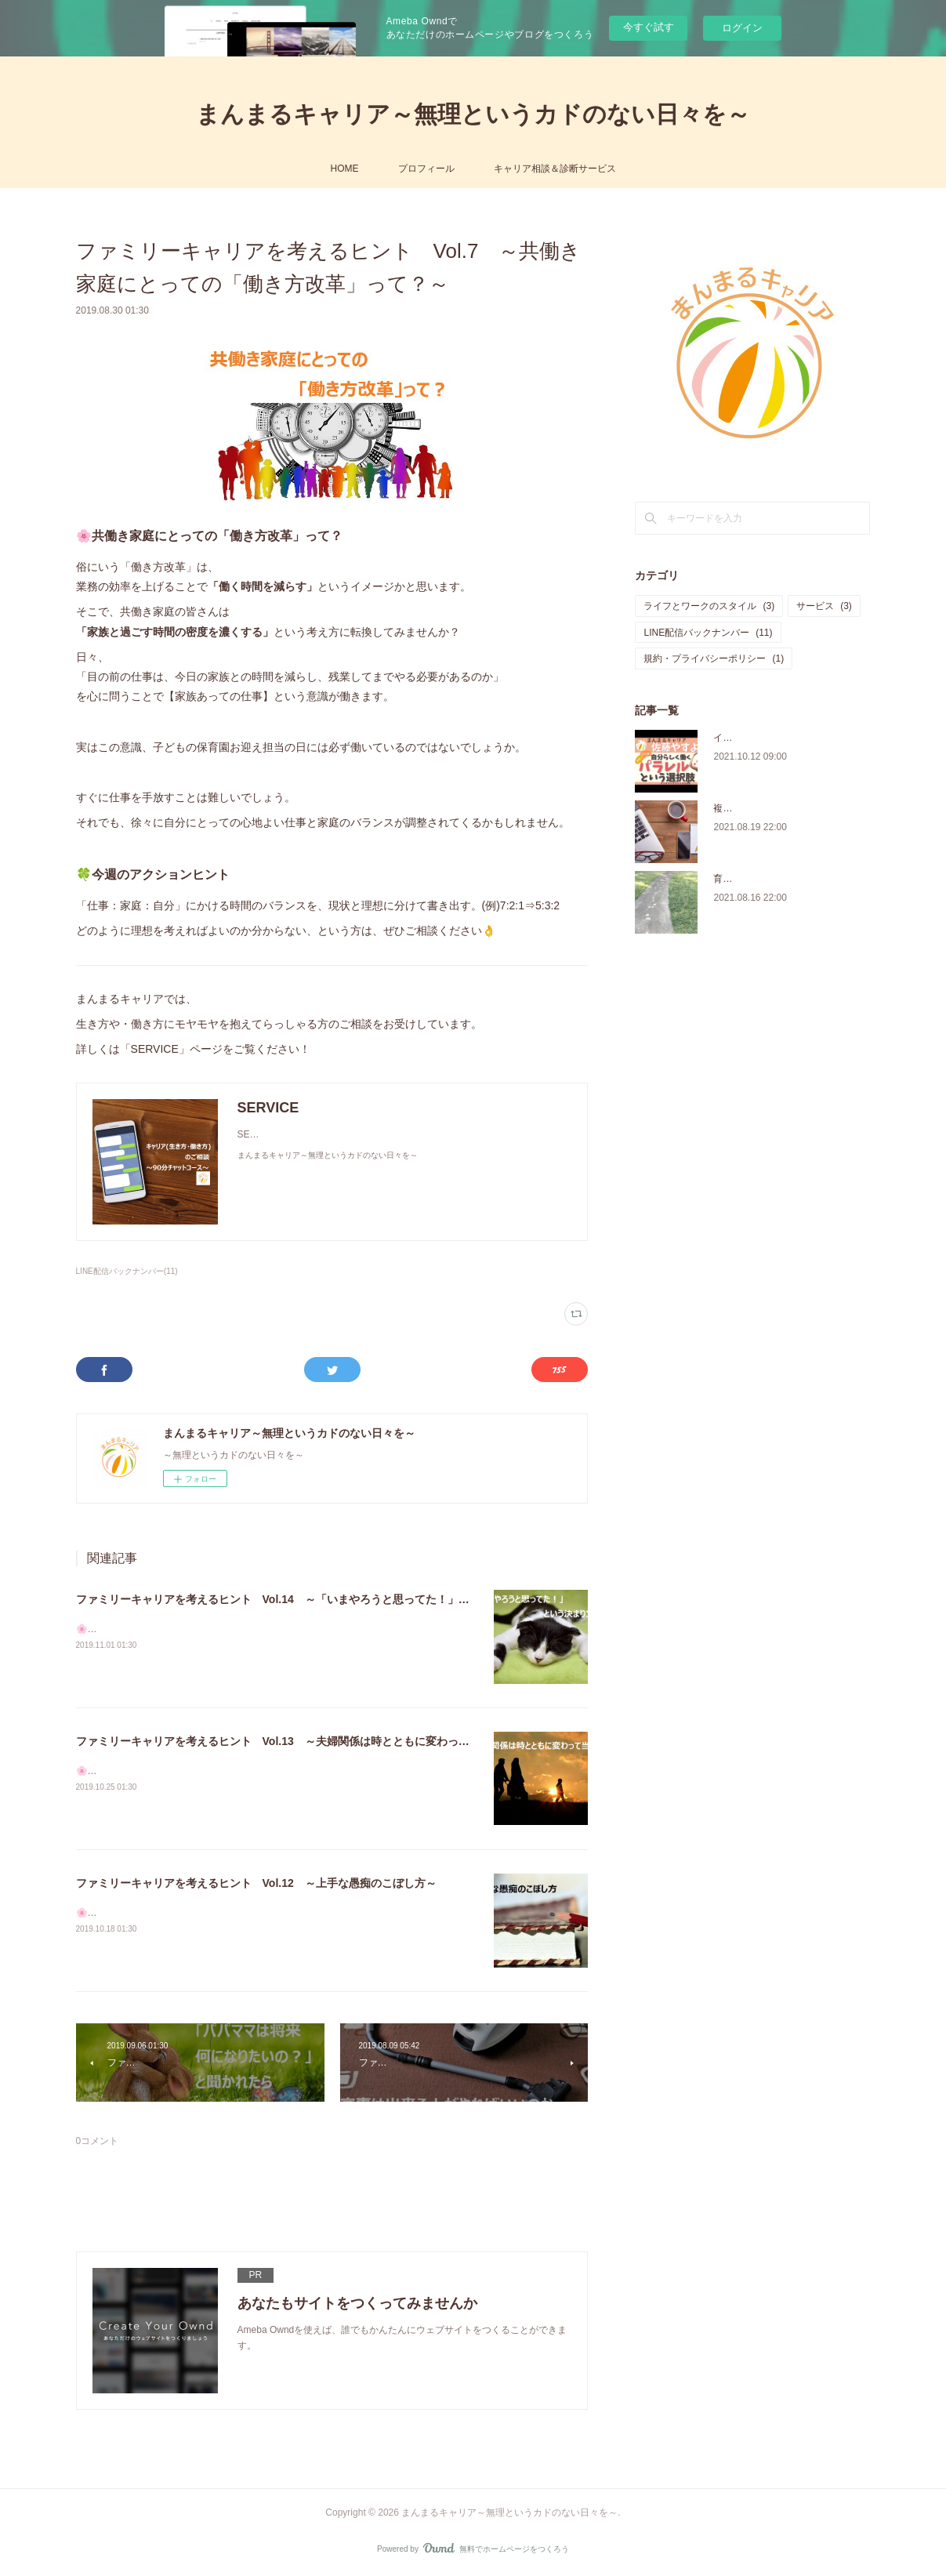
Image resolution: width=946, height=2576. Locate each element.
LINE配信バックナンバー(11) (127, 1271)
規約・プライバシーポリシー (713, 658)
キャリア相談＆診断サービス (555, 168)
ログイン (742, 28)
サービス (824, 605)
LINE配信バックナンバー (707, 632)
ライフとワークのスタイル (708, 605)
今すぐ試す (648, 27)
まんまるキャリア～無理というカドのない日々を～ (473, 114)
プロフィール (426, 168)
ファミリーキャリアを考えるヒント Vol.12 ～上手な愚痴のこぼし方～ (256, 1883)
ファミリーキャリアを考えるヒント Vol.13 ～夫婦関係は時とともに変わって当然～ (289, 1741)
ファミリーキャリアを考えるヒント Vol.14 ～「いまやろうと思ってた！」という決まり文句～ (316, 1599)
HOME (345, 168)
